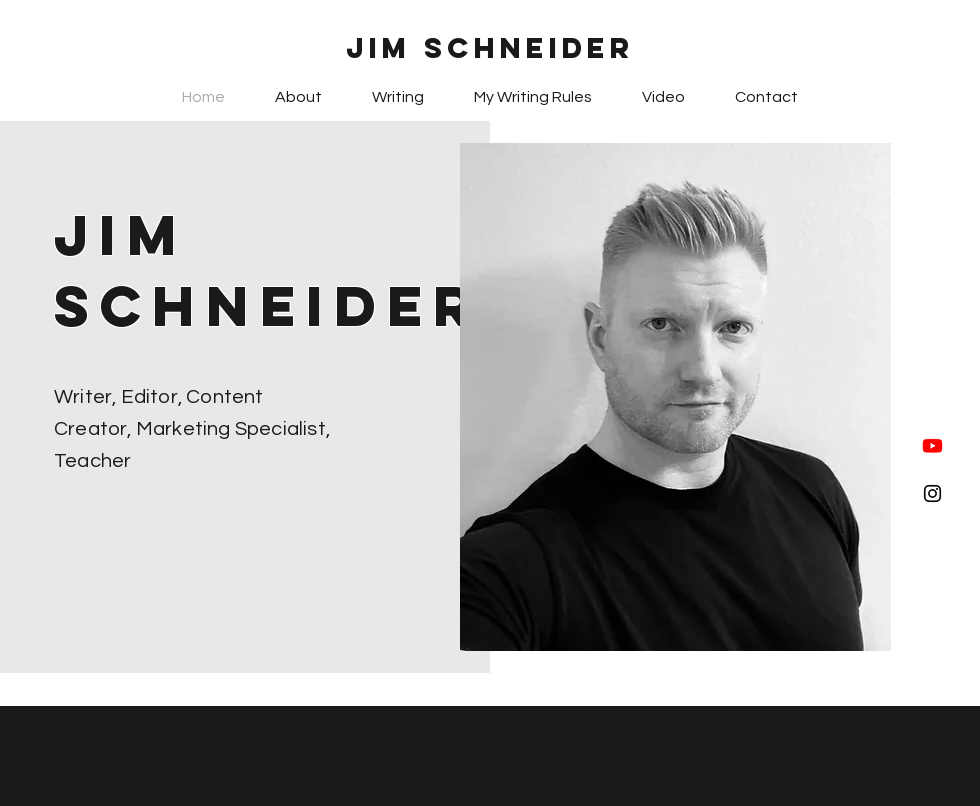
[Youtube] (932, 445)
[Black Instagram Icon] (932, 493)
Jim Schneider (490, 48)
